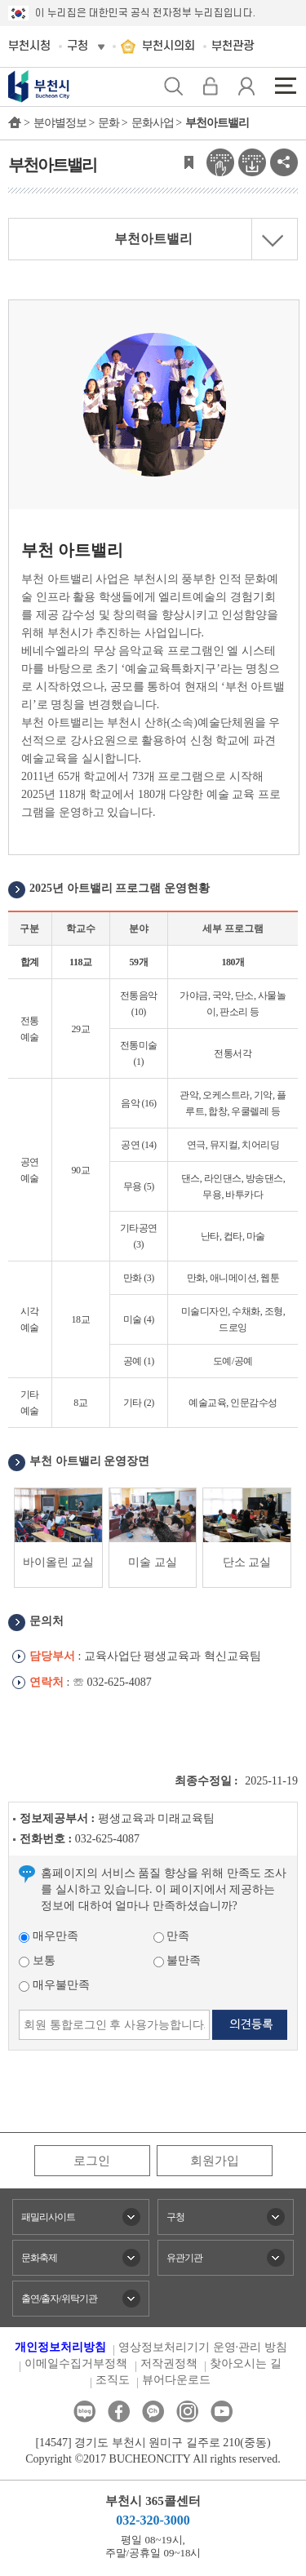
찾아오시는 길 (246, 2363)
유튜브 (222, 2412)
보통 (37, 1960)
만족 (171, 1936)
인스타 (187, 2412)
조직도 (112, 2380)
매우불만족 (54, 1985)
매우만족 (48, 1936)
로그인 (91, 2160)
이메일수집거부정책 (75, 2363)
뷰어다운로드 (176, 2380)
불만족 (177, 1960)
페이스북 (119, 2412)
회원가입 (214, 2160)
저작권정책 (168, 2363)
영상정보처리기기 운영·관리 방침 (202, 2347)
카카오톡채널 (153, 2412)
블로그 (84, 2412)
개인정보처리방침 (60, 2347)
